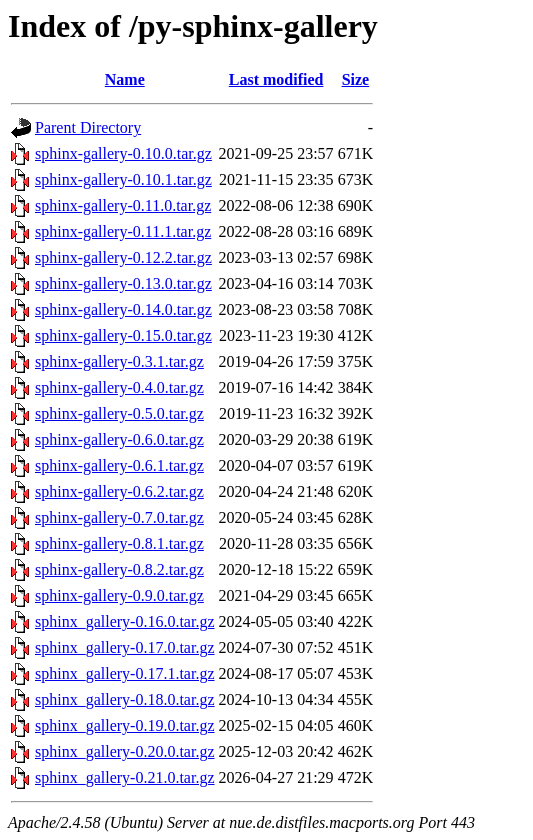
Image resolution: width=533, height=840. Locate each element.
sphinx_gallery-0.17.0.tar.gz (125, 647)
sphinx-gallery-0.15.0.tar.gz (123, 335)
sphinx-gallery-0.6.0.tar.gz (119, 439)
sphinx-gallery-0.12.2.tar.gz (123, 257)
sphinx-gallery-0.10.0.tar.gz (123, 153)
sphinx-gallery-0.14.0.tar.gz (123, 309)
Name (125, 79)
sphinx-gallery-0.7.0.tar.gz (119, 517)
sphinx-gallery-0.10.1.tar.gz (123, 179)
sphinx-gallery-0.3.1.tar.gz (119, 361)
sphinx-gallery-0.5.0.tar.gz (119, 413)
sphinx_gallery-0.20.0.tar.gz (125, 751)
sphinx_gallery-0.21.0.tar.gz (125, 777)
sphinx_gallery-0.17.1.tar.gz (125, 673)
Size (356, 79)
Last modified (276, 79)
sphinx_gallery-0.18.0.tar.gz (125, 699)
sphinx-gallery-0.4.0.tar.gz (119, 387)
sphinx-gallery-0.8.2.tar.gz (119, 569)
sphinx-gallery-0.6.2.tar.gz (119, 491)
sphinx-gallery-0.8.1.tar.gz (119, 543)
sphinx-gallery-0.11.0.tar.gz (123, 205)
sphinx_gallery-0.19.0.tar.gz (125, 725)
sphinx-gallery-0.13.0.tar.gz (123, 283)
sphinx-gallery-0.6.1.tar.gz (119, 465)
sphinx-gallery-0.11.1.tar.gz (123, 231)
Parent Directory (88, 127)
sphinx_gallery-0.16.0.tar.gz (125, 621)
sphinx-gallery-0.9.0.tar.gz (119, 595)
